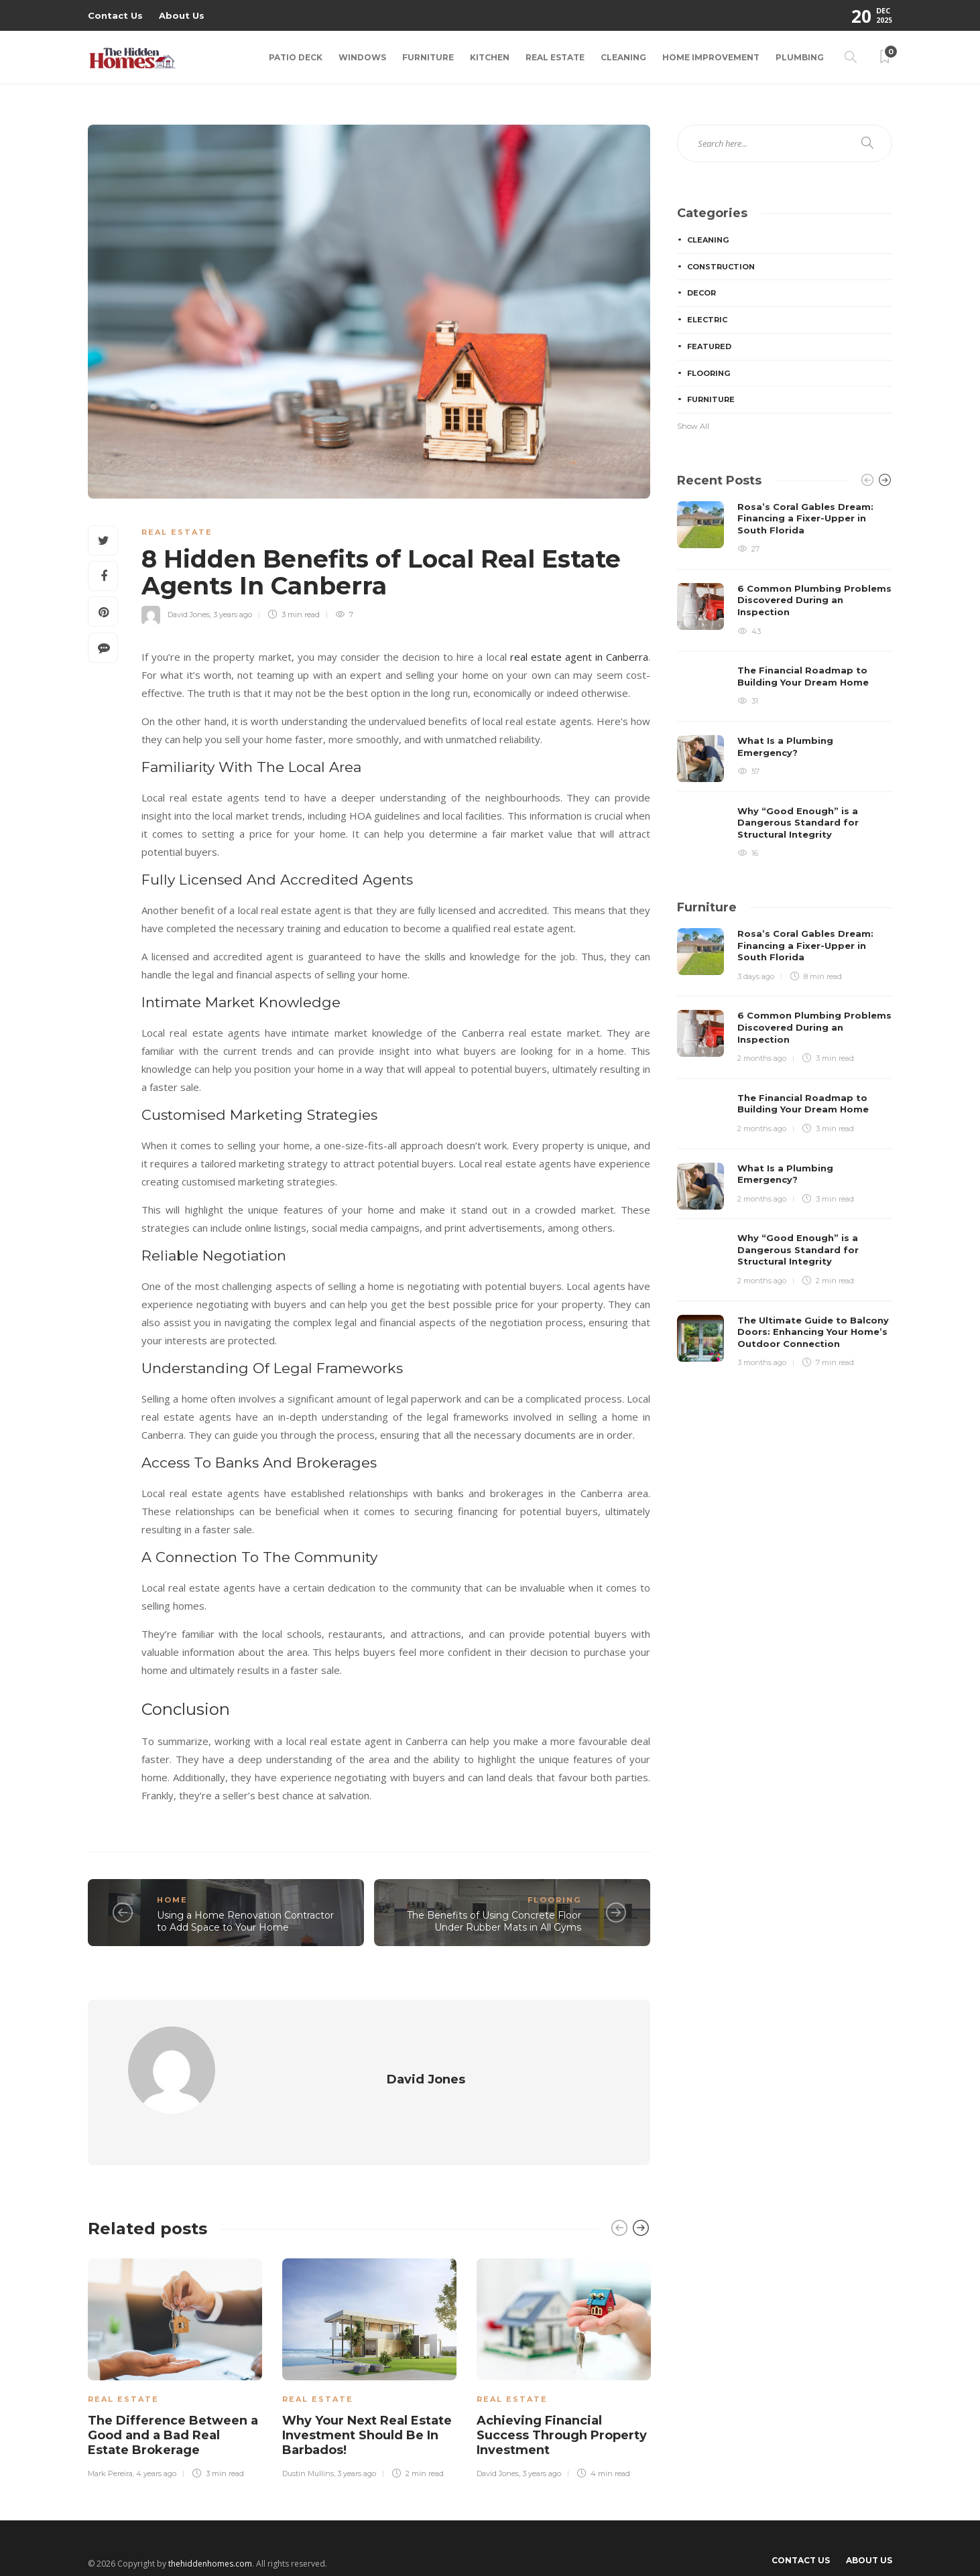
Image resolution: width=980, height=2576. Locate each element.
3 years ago (232, 614)
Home (172, 1900)
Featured (709, 346)
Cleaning (623, 57)
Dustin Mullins (308, 2448)
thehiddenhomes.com (210, 2539)
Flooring (554, 1900)
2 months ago (761, 1058)
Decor (701, 293)
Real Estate (555, 57)
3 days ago (755, 976)
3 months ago (761, 1362)
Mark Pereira (110, 2448)
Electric (707, 319)
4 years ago (156, 2448)
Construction (721, 266)
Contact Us (115, 15)
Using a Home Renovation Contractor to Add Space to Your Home (245, 1921)
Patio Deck (295, 57)
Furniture (428, 57)
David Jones (189, 614)
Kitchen (489, 57)
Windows (362, 57)
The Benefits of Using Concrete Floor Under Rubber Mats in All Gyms (494, 1921)
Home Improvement (710, 57)
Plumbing (800, 57)
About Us (181, 15)
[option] (175, 2341)
